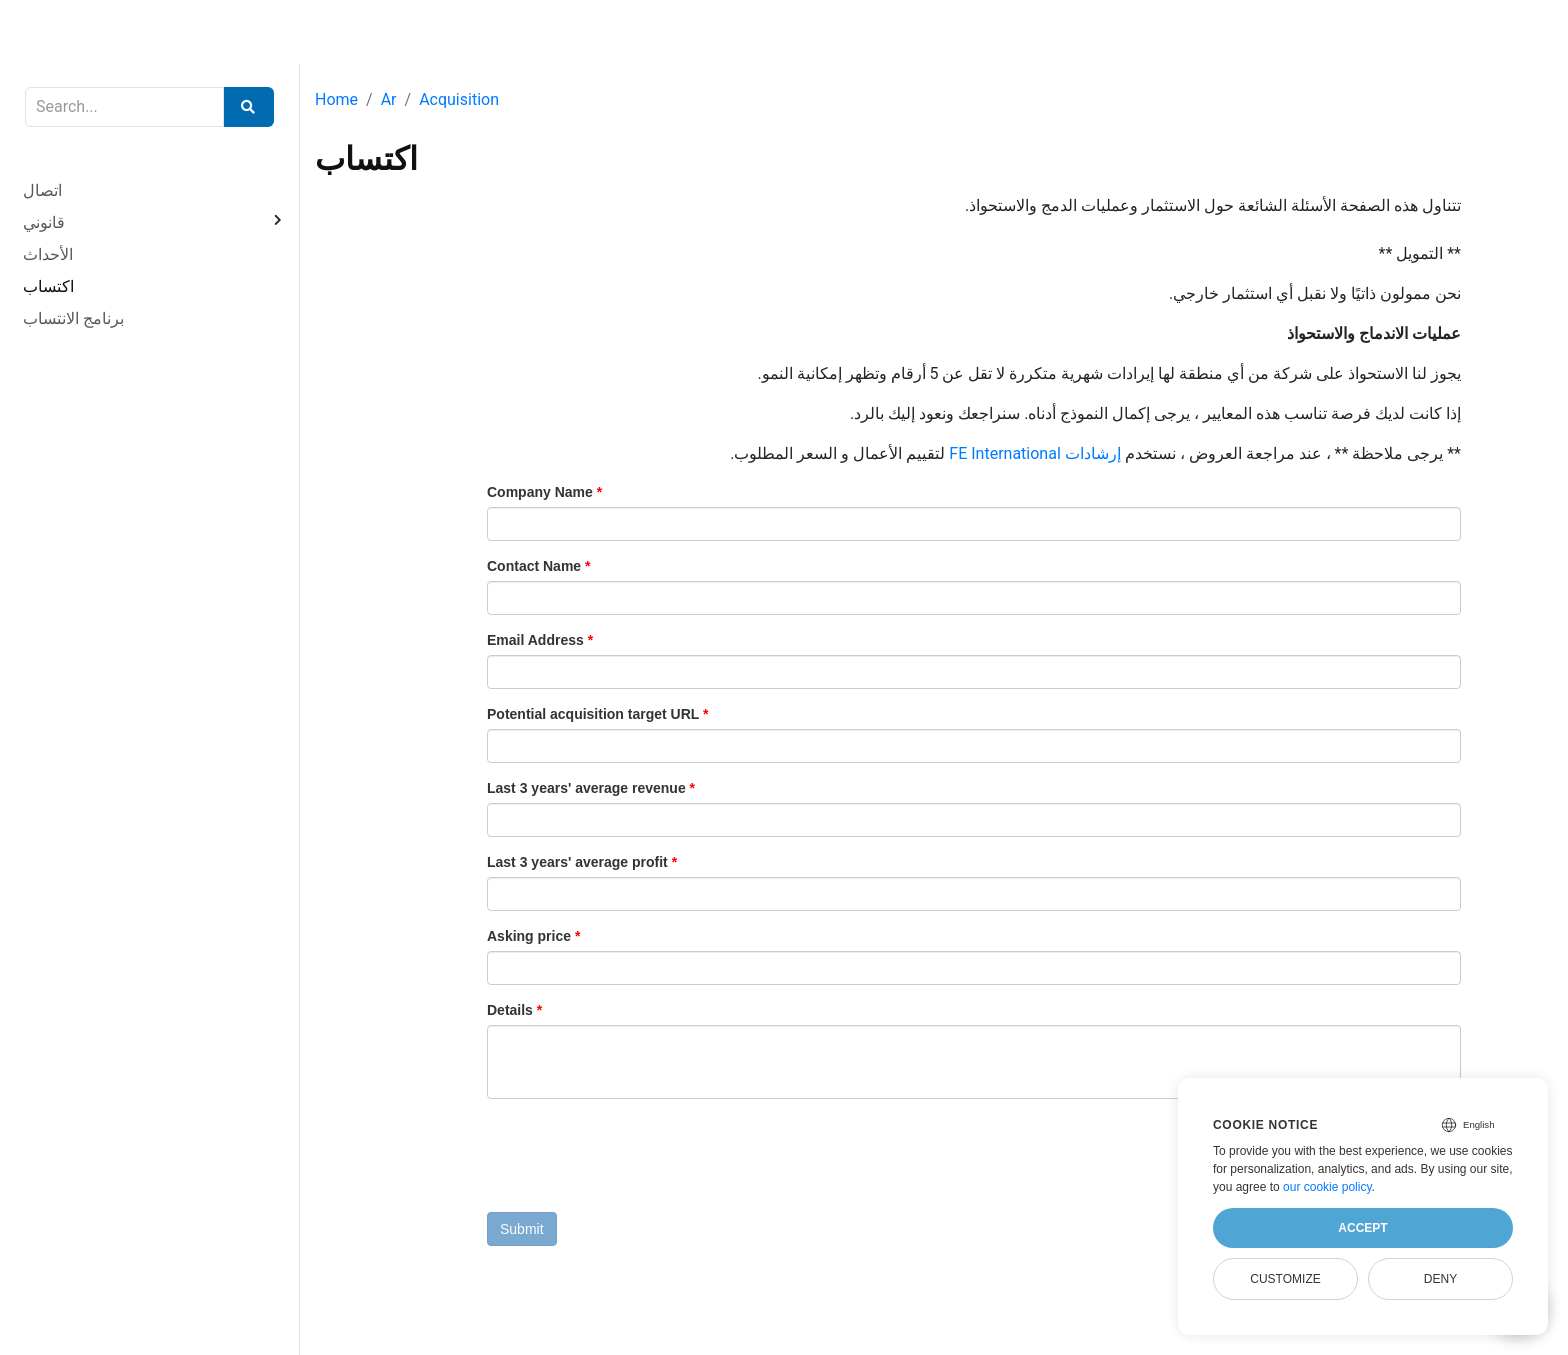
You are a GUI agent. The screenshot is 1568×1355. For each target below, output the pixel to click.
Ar (389, 99)
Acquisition (459, 99)
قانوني (44, 222)
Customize (1285, 1279)
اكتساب (48, 286)
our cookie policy (1327, 1187)
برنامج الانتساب (73, 318)
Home (336, 99)
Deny (1440, 1279)
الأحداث (48, 254)
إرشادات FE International (1034, 453)
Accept (1362, 1228)
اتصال (42, 190)
